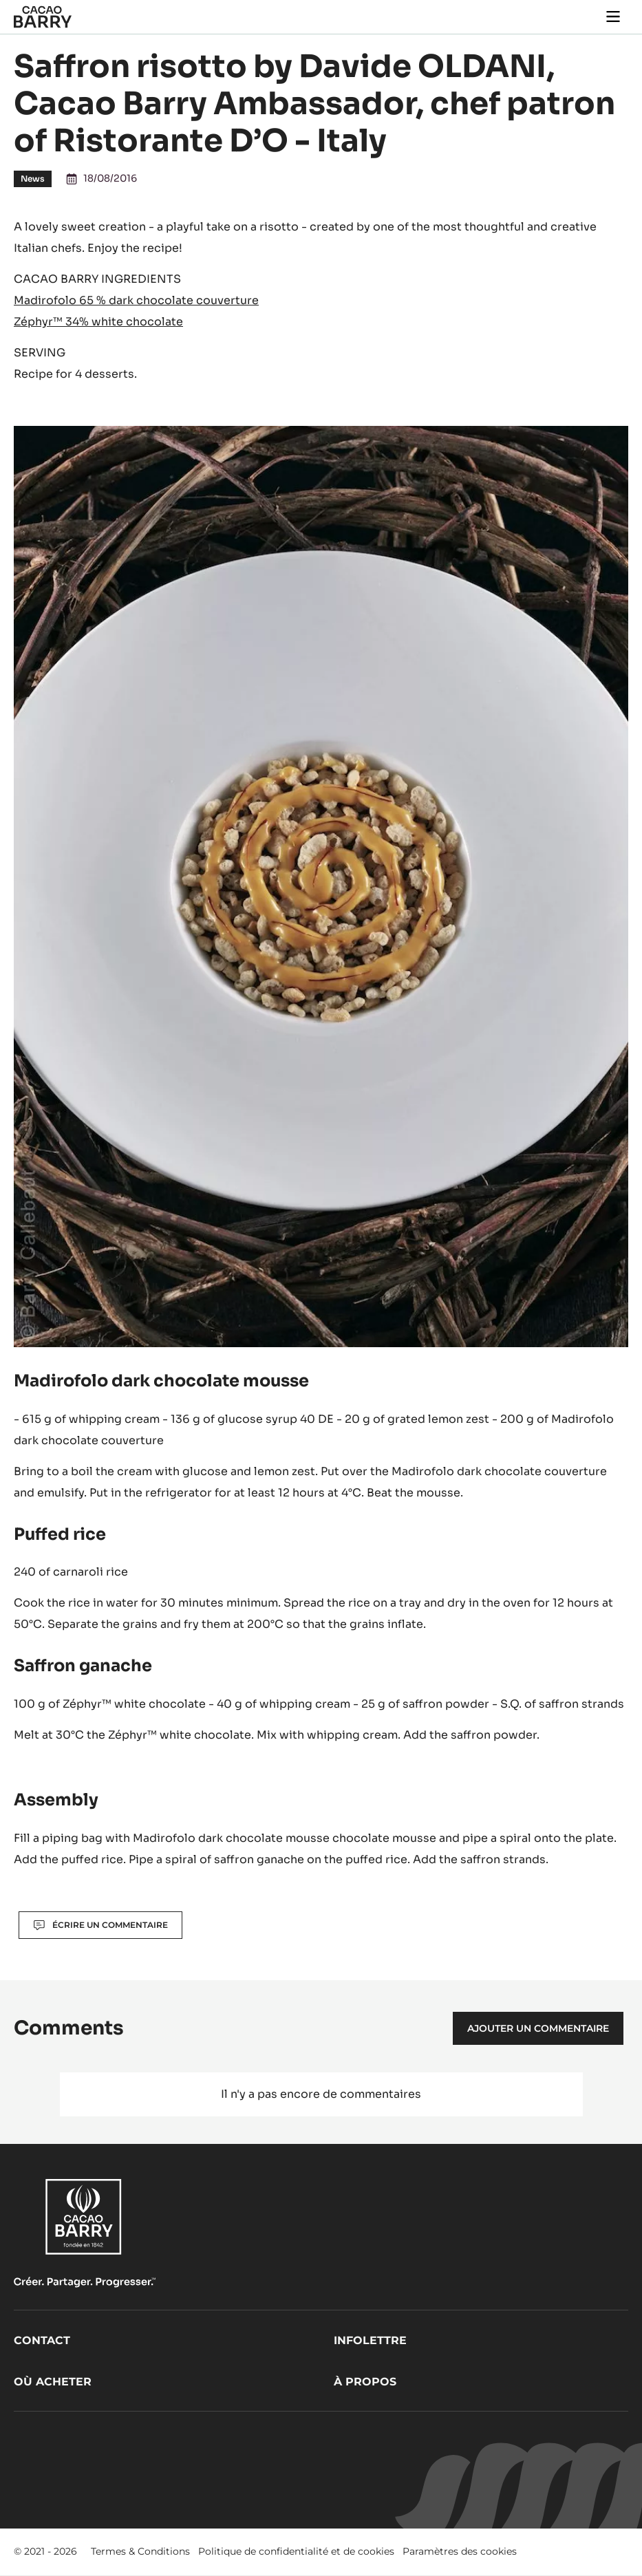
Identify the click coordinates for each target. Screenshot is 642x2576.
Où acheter (53, 2381)
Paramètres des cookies (460, 2551)
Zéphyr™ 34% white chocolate (98, 321)
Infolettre (370, 2340)
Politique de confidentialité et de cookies (296, 2551)
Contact (42, 2340)
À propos (365, 2381)
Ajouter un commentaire (538, 2028)
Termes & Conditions (140, 2551)
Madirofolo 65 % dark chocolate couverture (136, 300)
